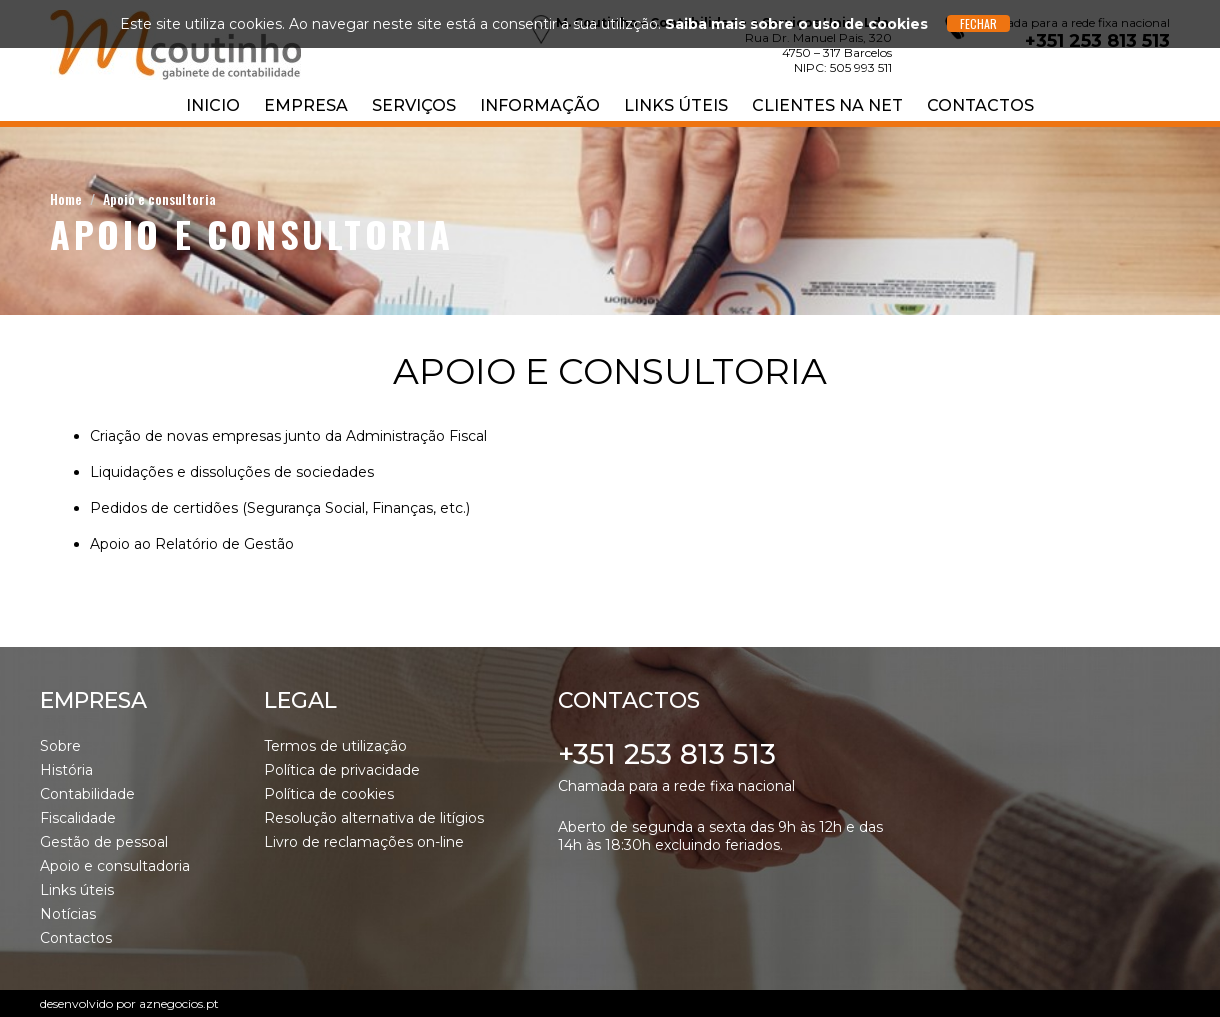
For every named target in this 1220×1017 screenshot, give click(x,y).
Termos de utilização (335, 746)
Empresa (306, 105)
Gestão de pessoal (104, 842)
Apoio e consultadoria (115, 866)
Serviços (414, 105)
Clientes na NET (827, 105)
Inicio (213, 105)
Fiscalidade (78, 818)
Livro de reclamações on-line (364, 842)
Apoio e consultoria (159, 198)
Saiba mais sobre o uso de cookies (796, 24)
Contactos (980, 105)
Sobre (60, 746)
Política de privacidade (342, 770)
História (66, 770)
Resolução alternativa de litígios (374, 818)
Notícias (68, 914)
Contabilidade (87, 794)
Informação (540, 105)
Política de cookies (329, 794)
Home (66, 198)
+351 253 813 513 (667, 754)
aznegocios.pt (179, 1003)
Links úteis (676, 105)
